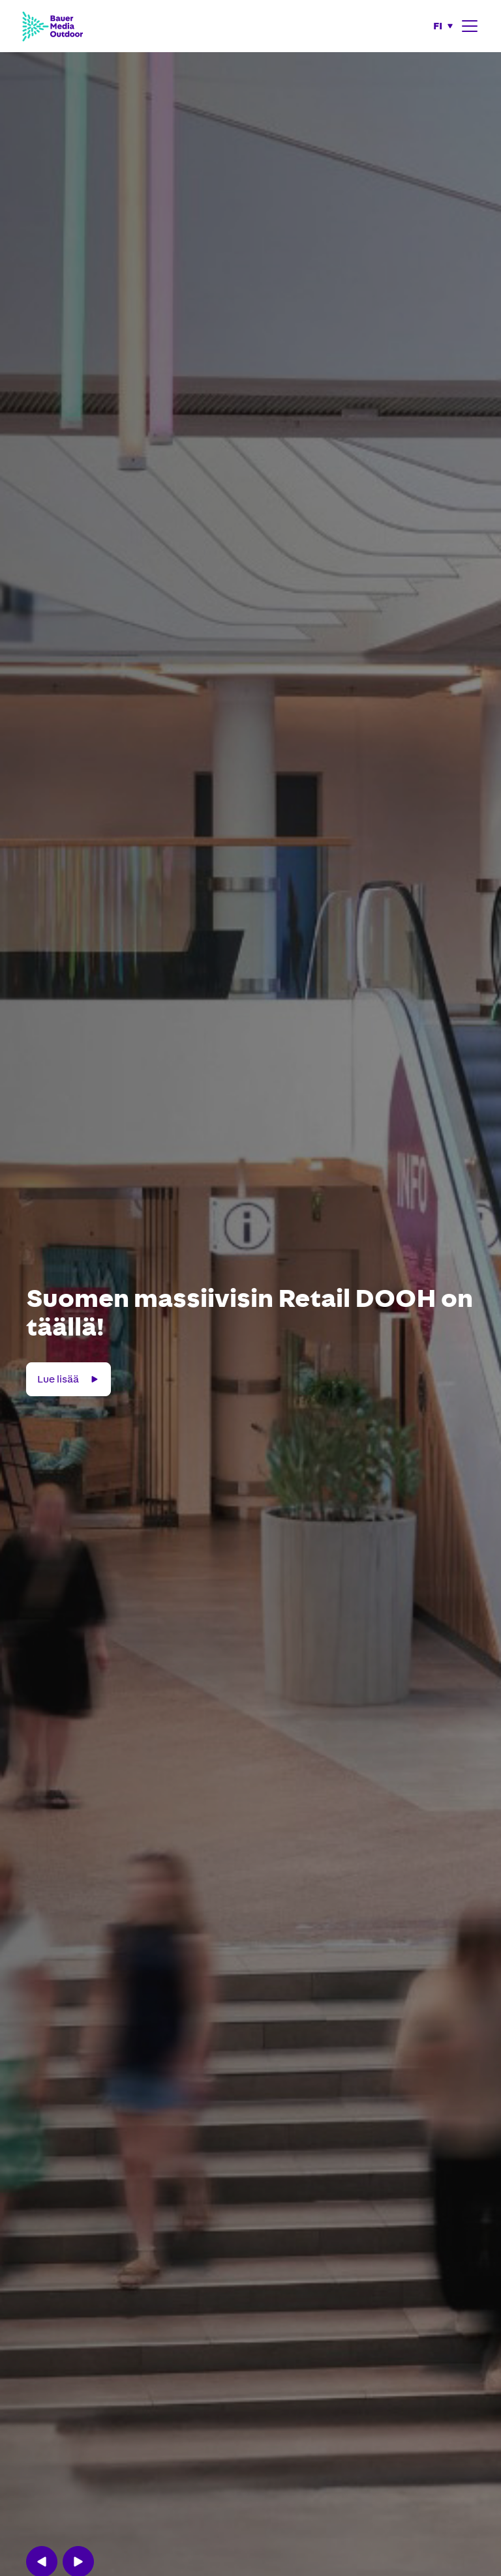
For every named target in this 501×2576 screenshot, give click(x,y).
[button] (443, 26)
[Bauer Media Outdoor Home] (52, 26)
